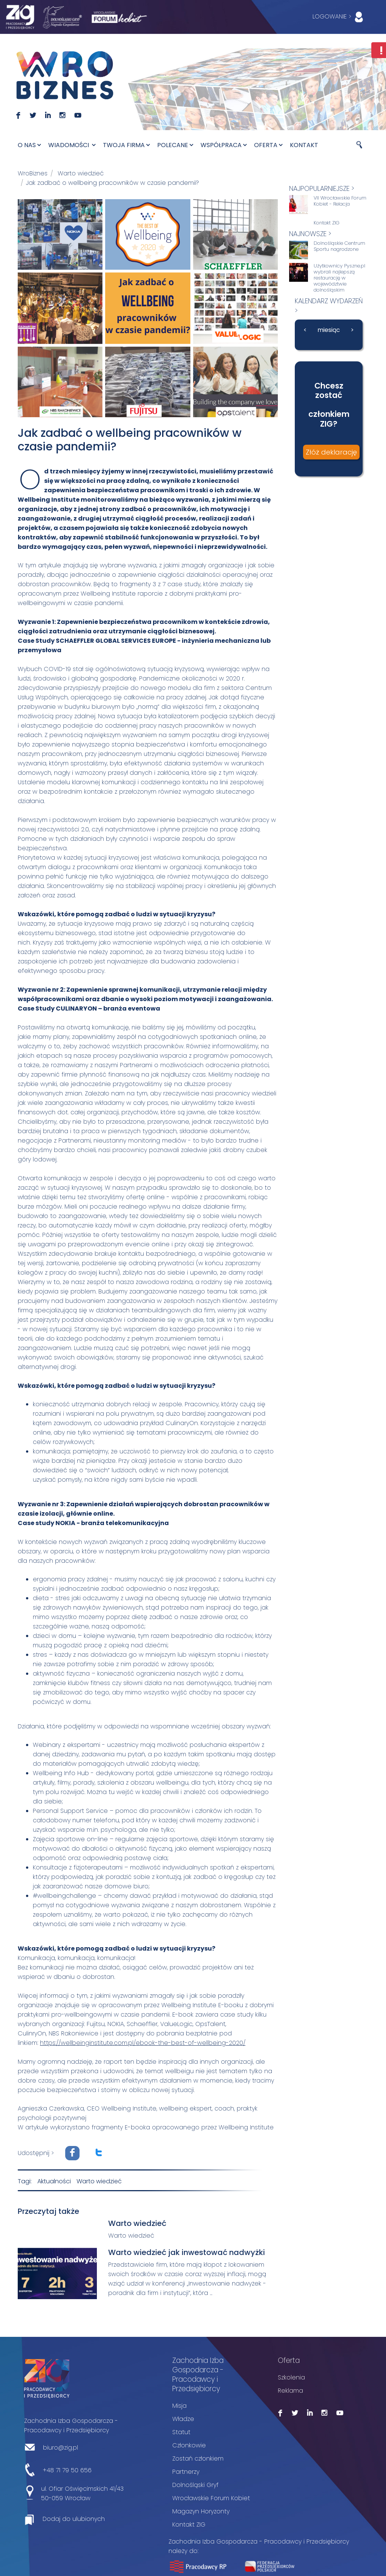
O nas (29, 145)
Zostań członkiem (198, 2457)
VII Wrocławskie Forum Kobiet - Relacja (340, 201)
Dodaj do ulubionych (74, 2517)
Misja (179, 2404)
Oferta (268, 145)
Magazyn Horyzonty (201, 2510)
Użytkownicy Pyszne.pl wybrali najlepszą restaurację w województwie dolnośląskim (339, 278)
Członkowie (189, 2444)
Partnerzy (185, 2470)
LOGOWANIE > (339, 17)
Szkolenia (291, 2376)
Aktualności (54, 2179)
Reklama (290, 2389)
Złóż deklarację (331, 452)
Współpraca (224, 145)
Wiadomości (71, 145)
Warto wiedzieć (81, 173)
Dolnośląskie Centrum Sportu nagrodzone (339, 246)
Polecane (175, 145)
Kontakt (304, 145)
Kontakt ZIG (327, 223)
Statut (181, 2431)
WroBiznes (32, 173)
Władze (183, 2417)
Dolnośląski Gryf (195, 2483)
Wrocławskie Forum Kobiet (211, 2497)
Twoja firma (126, 145)
